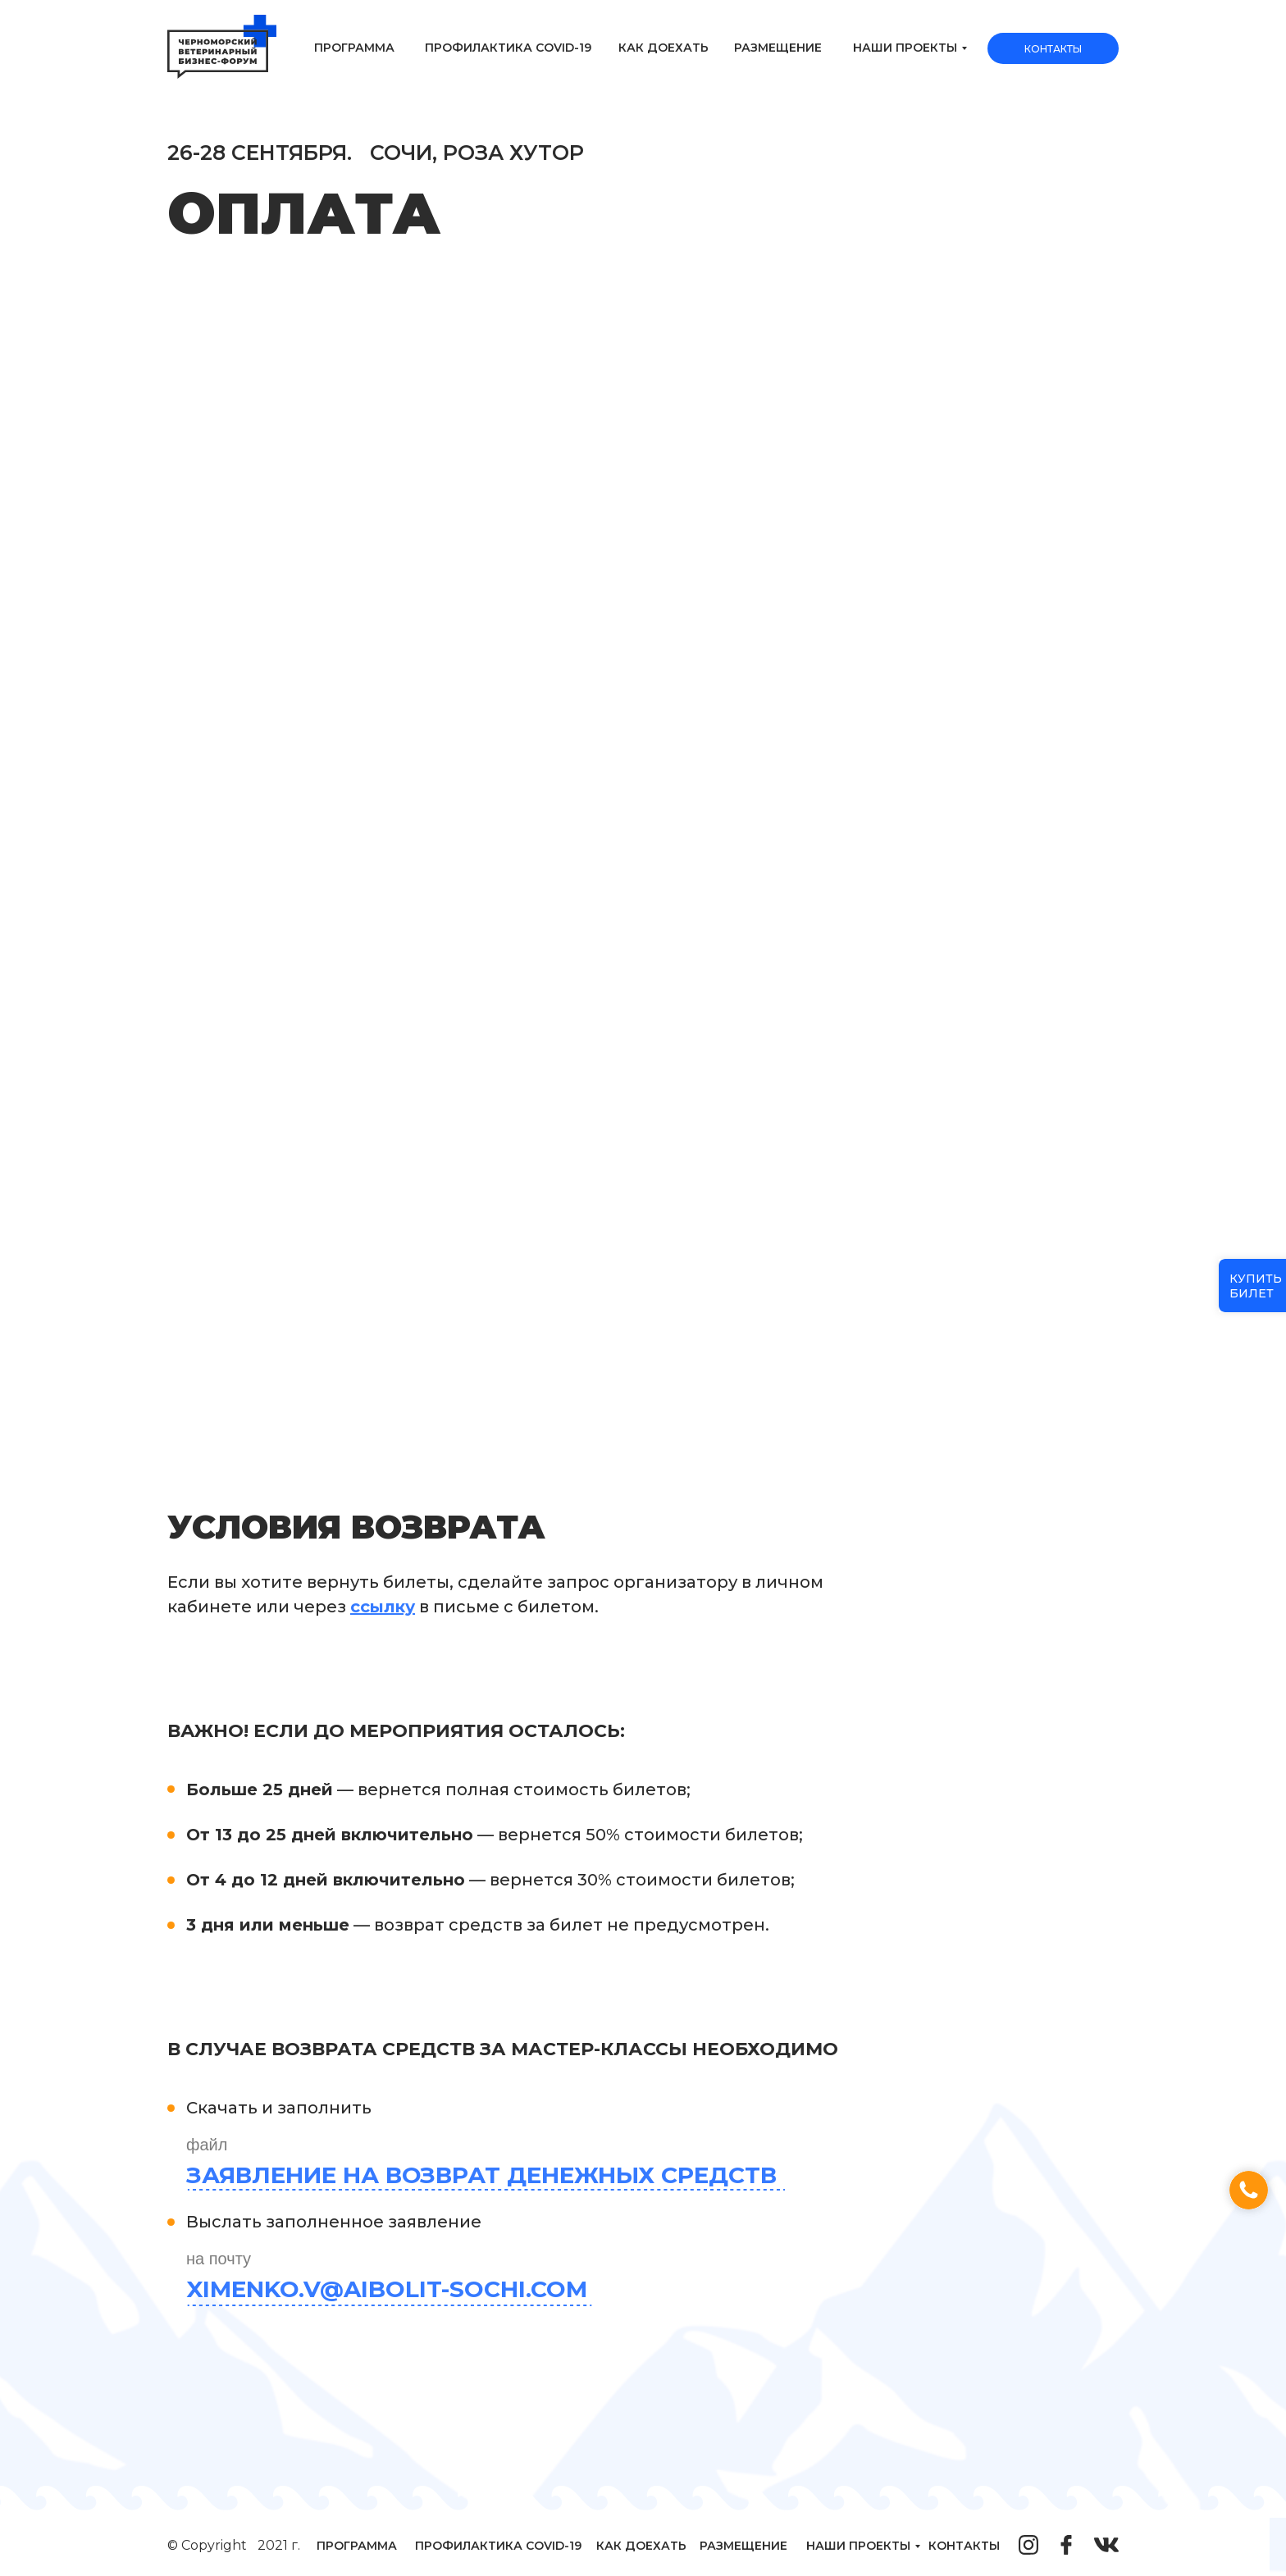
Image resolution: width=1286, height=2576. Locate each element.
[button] (1249, 2190)
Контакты (1053, 49)
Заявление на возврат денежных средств (481, 2175)
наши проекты (905, 47)
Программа (354, 47)
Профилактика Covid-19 (508, 47)
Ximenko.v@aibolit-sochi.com (386, 2289)
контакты (964, 2545)
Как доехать (663, 47)
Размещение (778, 47)
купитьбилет (1255, 1286)
